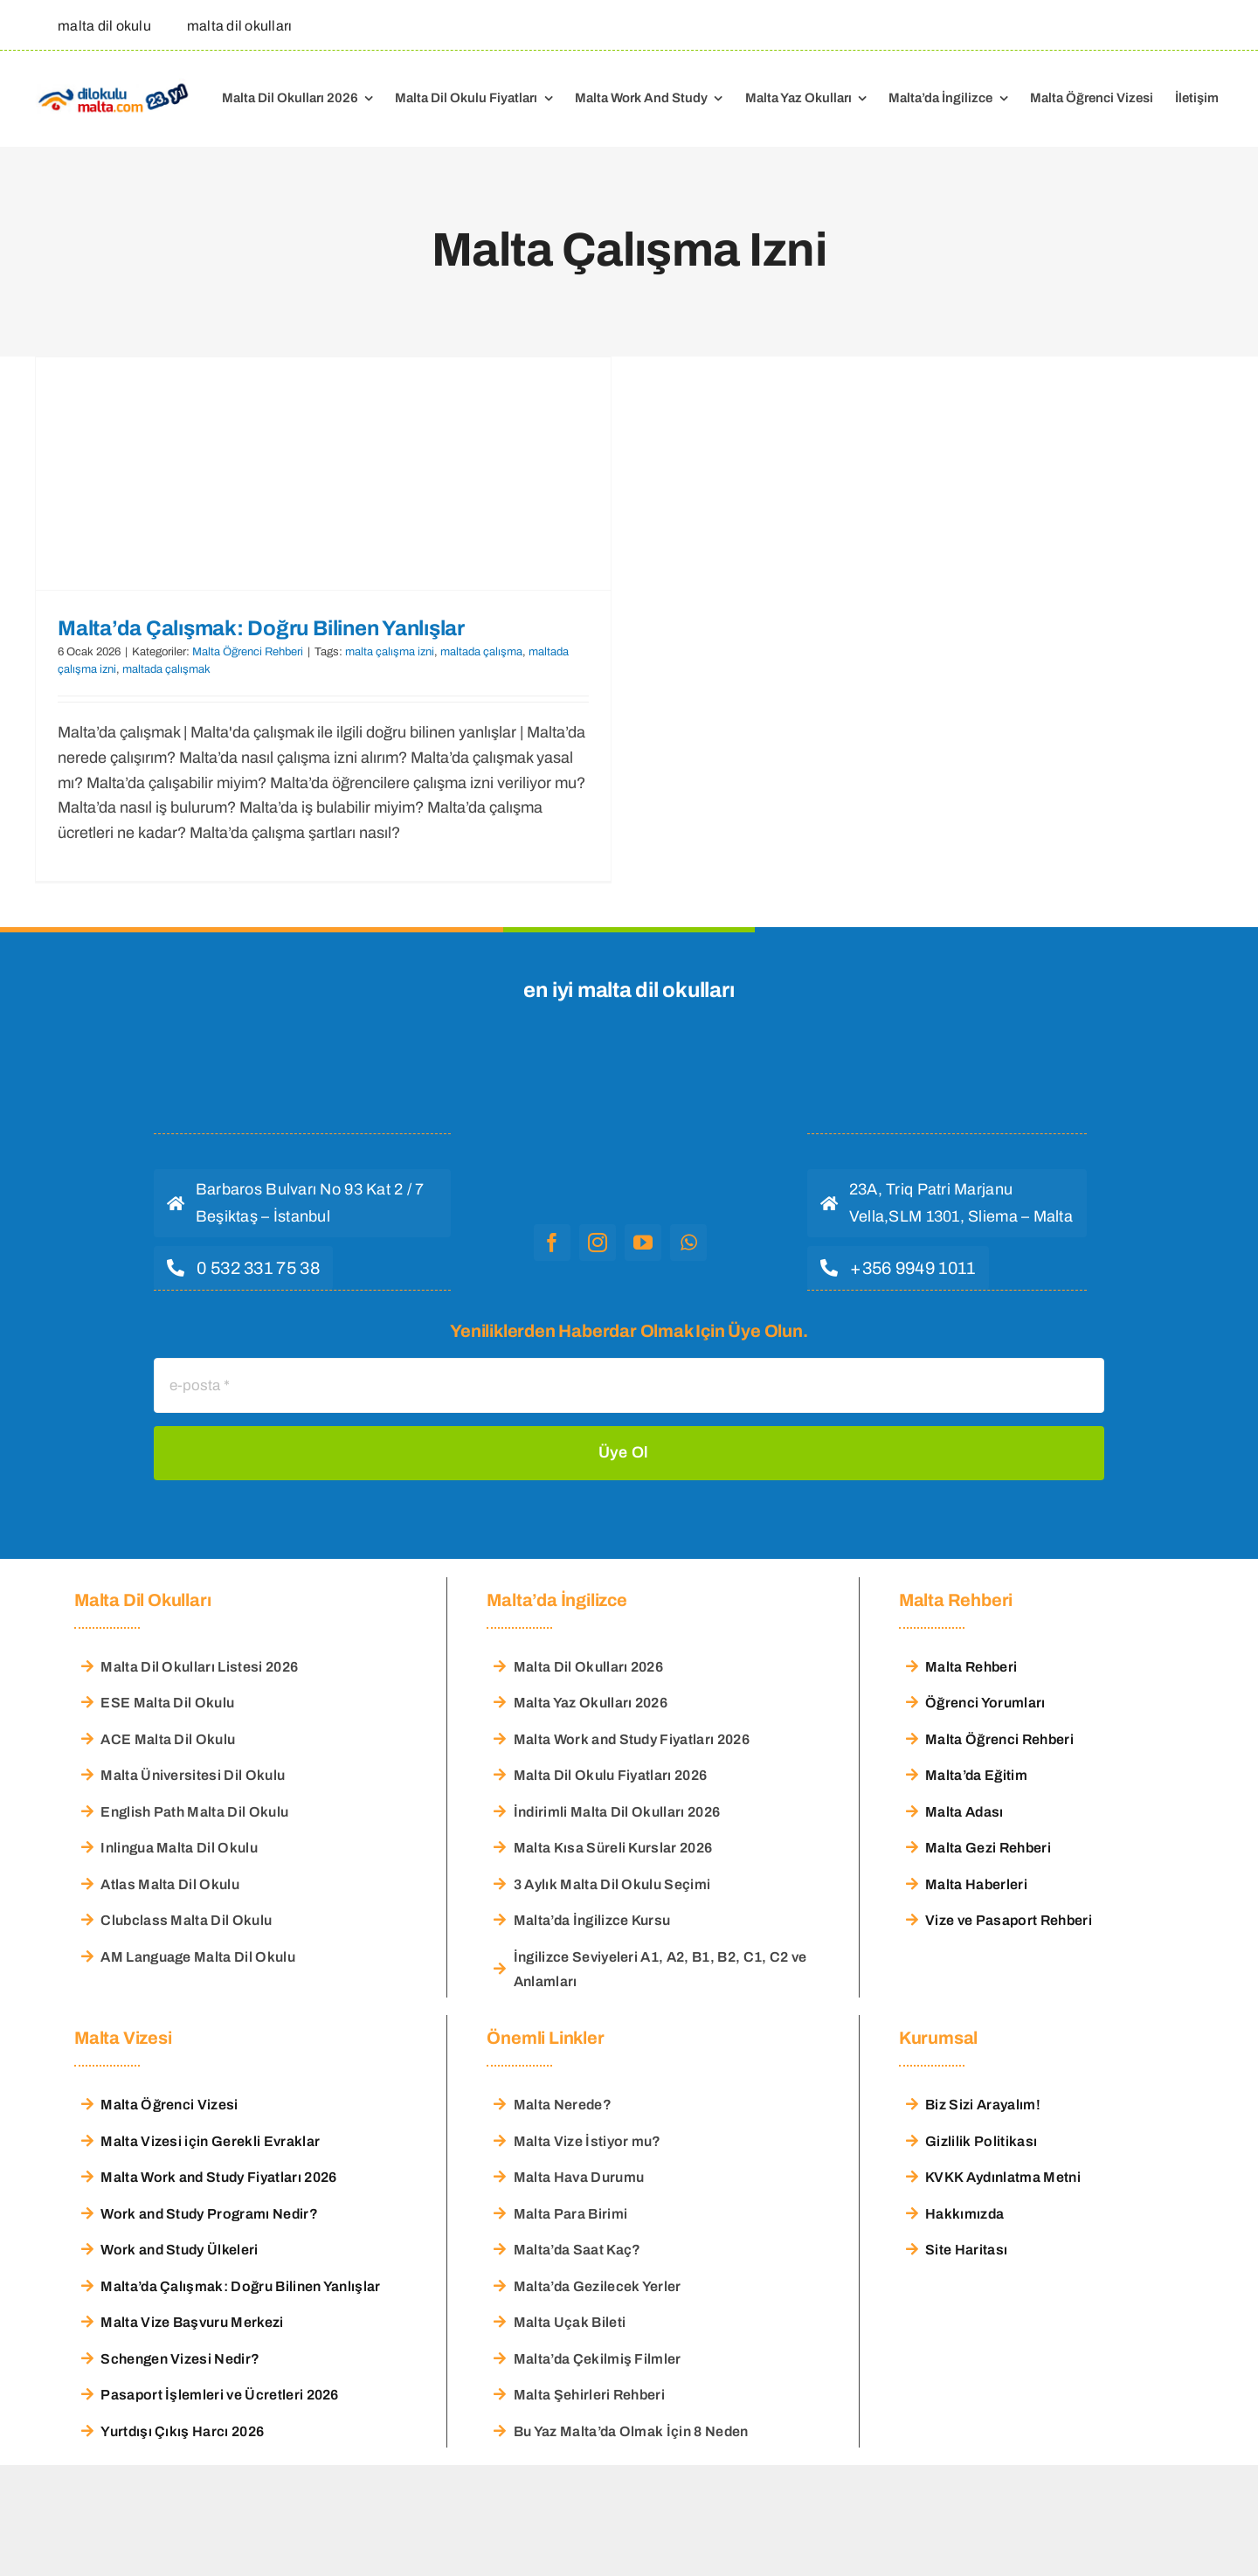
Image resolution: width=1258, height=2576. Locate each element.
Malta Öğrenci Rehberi (247, 652)
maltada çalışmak (166, 669)
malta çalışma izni (389, 652)
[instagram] (597, 1242)
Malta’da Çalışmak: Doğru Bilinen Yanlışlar (261, 628)
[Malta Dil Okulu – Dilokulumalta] (113, 85)
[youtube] (643, 1242)
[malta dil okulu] (99, 25)
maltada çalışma (481, 652)
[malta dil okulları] (235, 25)
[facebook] (552, 1242)
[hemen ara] (243, 1268)
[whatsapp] (688, 1242)
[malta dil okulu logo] (620, 1066)
